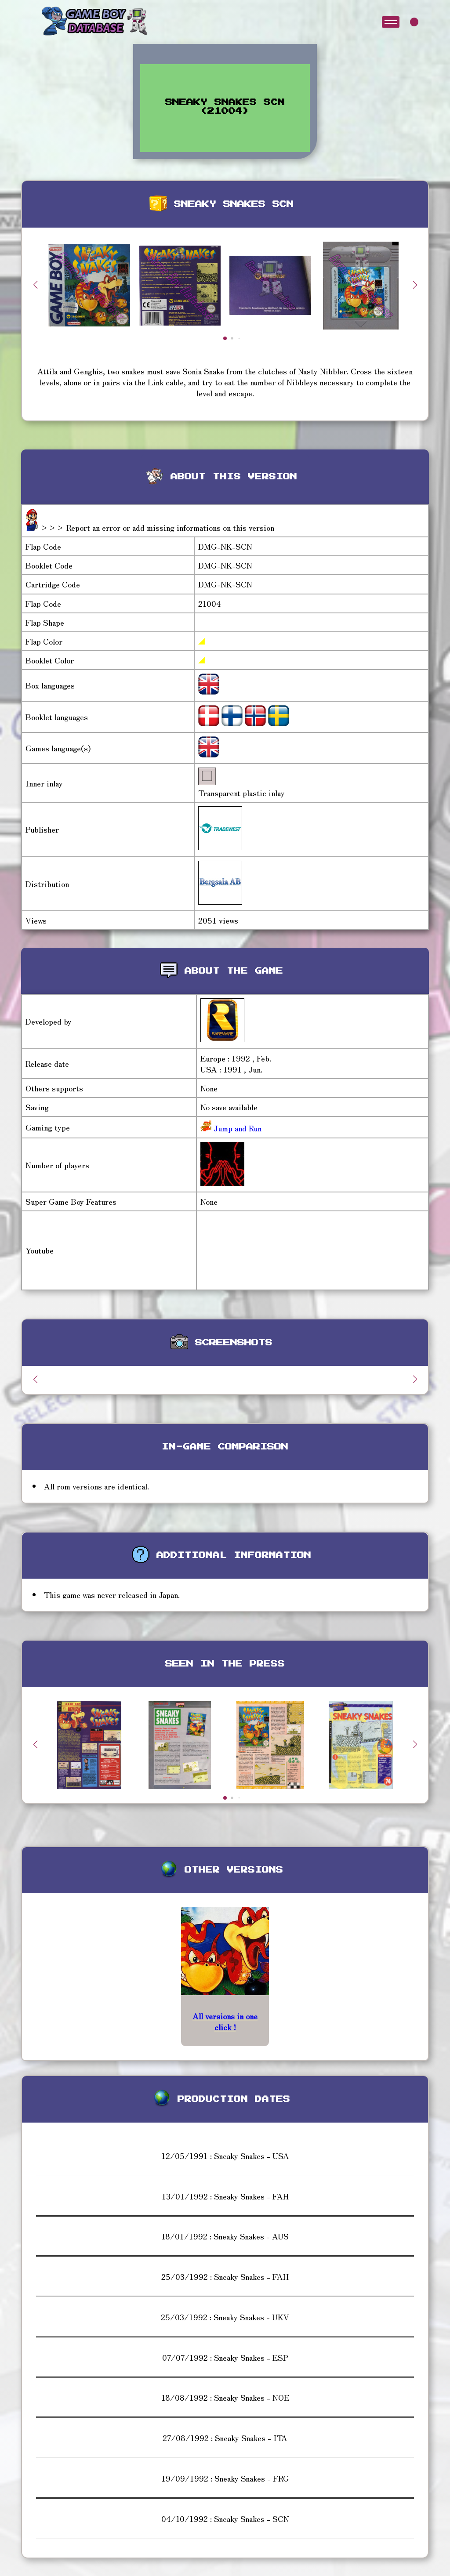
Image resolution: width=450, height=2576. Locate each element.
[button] (415, 284)
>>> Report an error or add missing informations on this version (157, 527)
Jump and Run (236, 1128)
